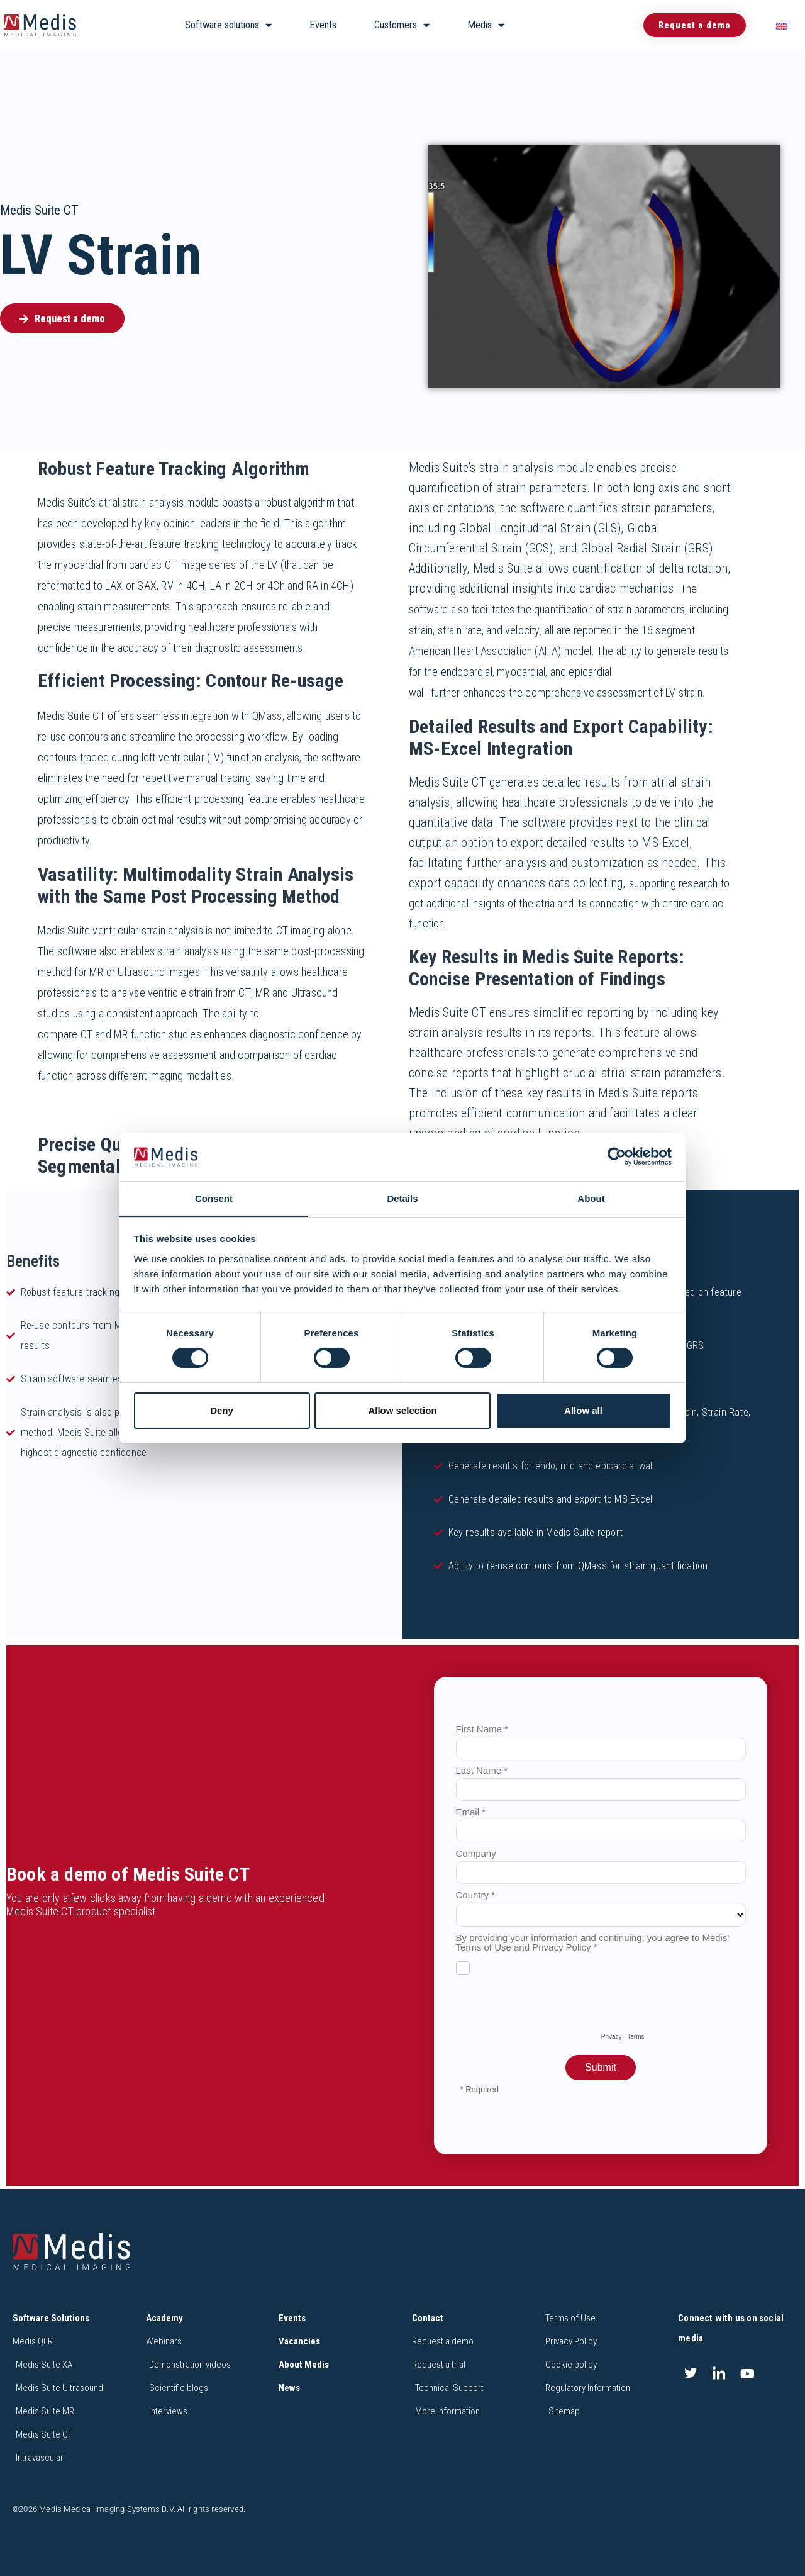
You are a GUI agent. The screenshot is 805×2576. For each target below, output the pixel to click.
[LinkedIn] (718, 2373)
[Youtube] (747, 2373)
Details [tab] (402, 1197)
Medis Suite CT (39, 210)
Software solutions (228, 25)
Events (322, 25)
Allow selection (402, 1410)
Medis (485, 25)
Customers (402, 25)
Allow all (583, 1410)
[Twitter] (690, 2373)
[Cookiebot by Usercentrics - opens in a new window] (617, 1156)
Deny (221, 1410)
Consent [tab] (214, 1197)
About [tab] (590, 1197)
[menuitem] (782, 25)
